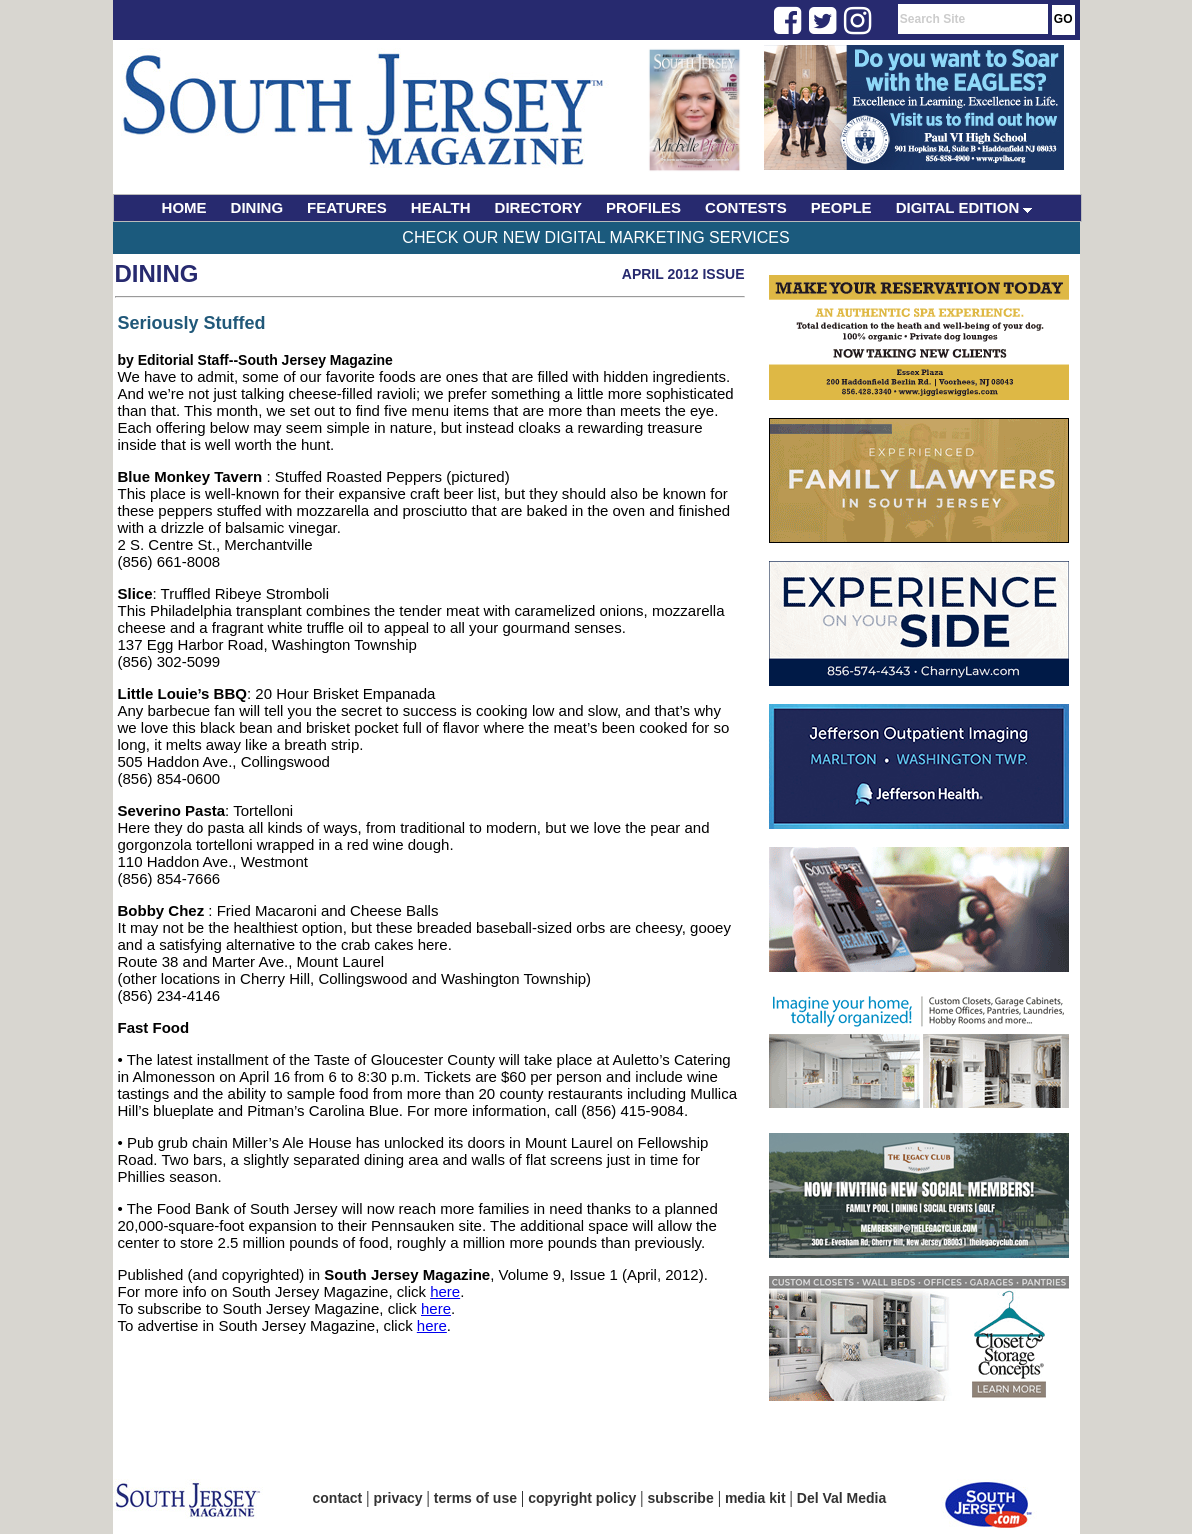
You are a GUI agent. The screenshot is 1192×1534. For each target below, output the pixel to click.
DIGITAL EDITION (964, 207)
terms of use (475, 1498)
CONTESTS (746, 207)
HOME (184, 207)
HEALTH (441, 207)
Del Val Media (841, 1498)
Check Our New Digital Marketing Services (595, 237)
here (445, 1291)
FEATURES (347, 207)
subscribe (681, 1498)
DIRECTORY (539, 207)
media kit (755, 1498)
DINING (257, 207)
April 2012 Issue (683, 274)
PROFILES (643, 207)
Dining (157, 273)
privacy (398, 1498)
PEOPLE (841, 207)
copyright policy (582, 1498)
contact (338, 1498)
